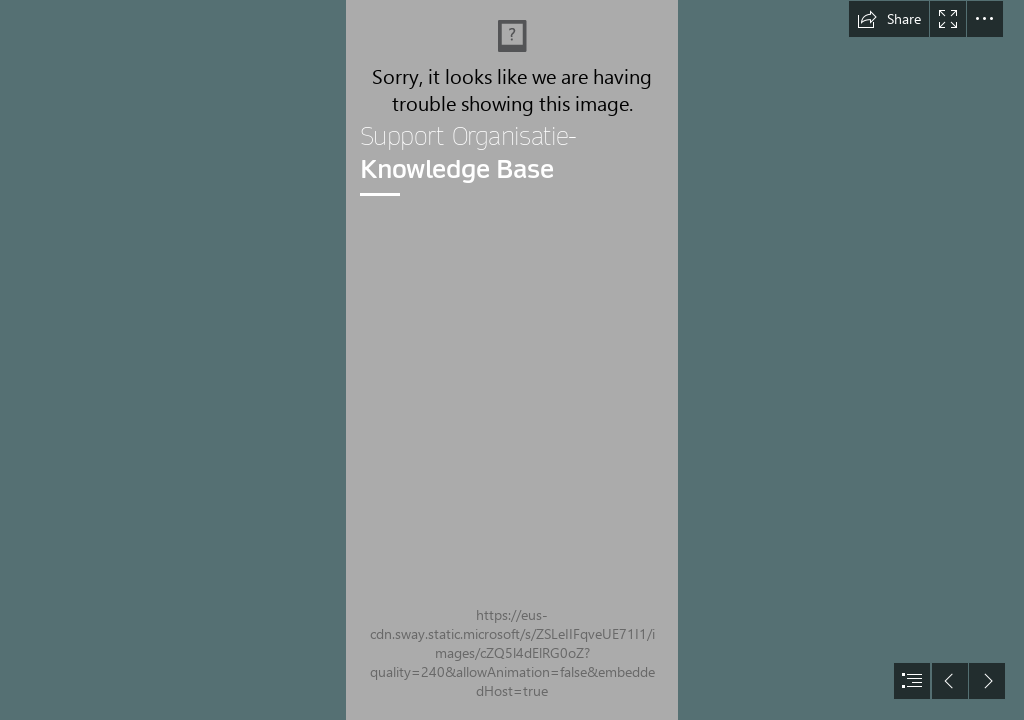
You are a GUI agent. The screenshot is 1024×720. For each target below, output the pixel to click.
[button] (889, 19)
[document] (512, 360)
